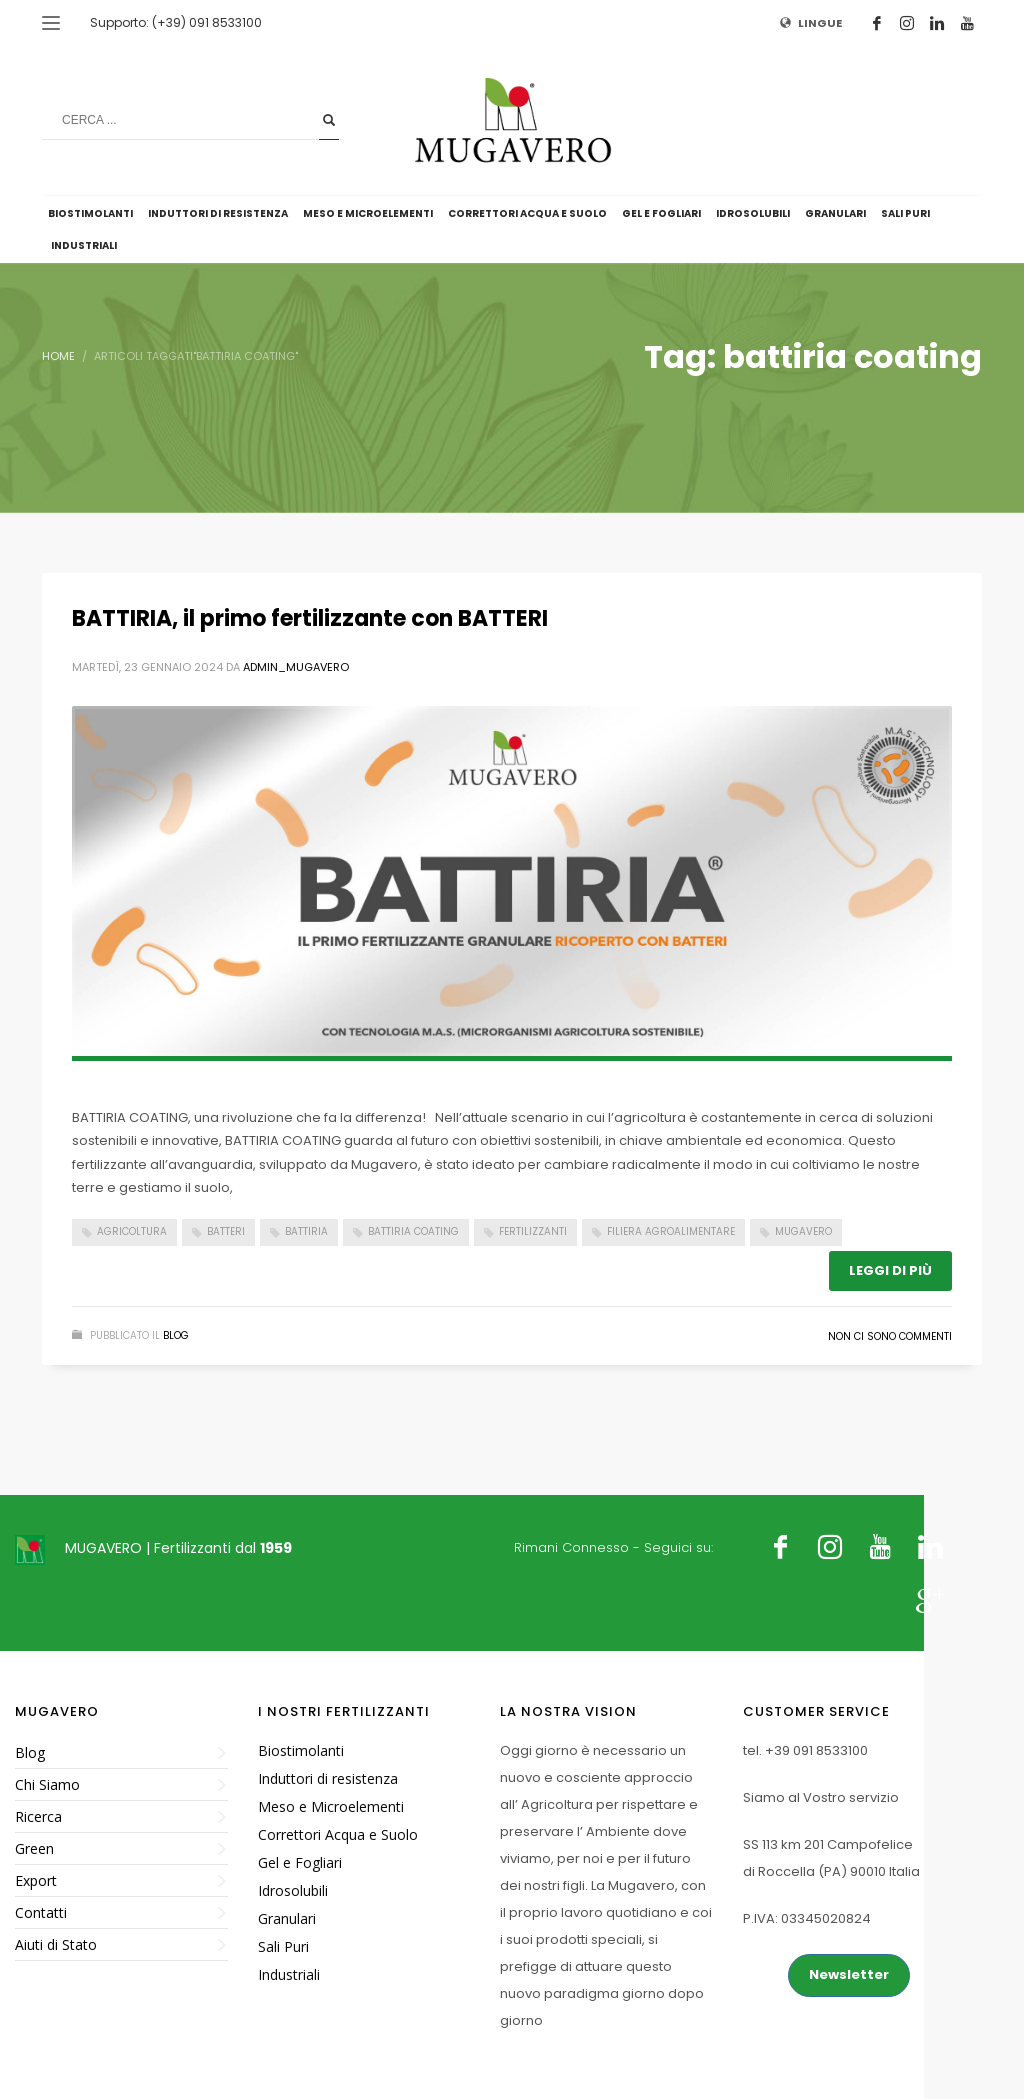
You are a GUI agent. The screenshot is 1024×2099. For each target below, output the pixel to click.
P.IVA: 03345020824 (807, 1918)
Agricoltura (132, 1231)
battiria (306, 1231)
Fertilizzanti (533, 1231)
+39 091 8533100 (816, 1750)
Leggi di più (890, 1270)
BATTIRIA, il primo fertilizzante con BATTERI (310, 618)
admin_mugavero (296, 667)
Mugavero (803, 1231)
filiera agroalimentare (671, 1231)
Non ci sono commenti (890, 1336)
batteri (226, 1231)
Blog (176, 1335)
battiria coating (413, 1231)
